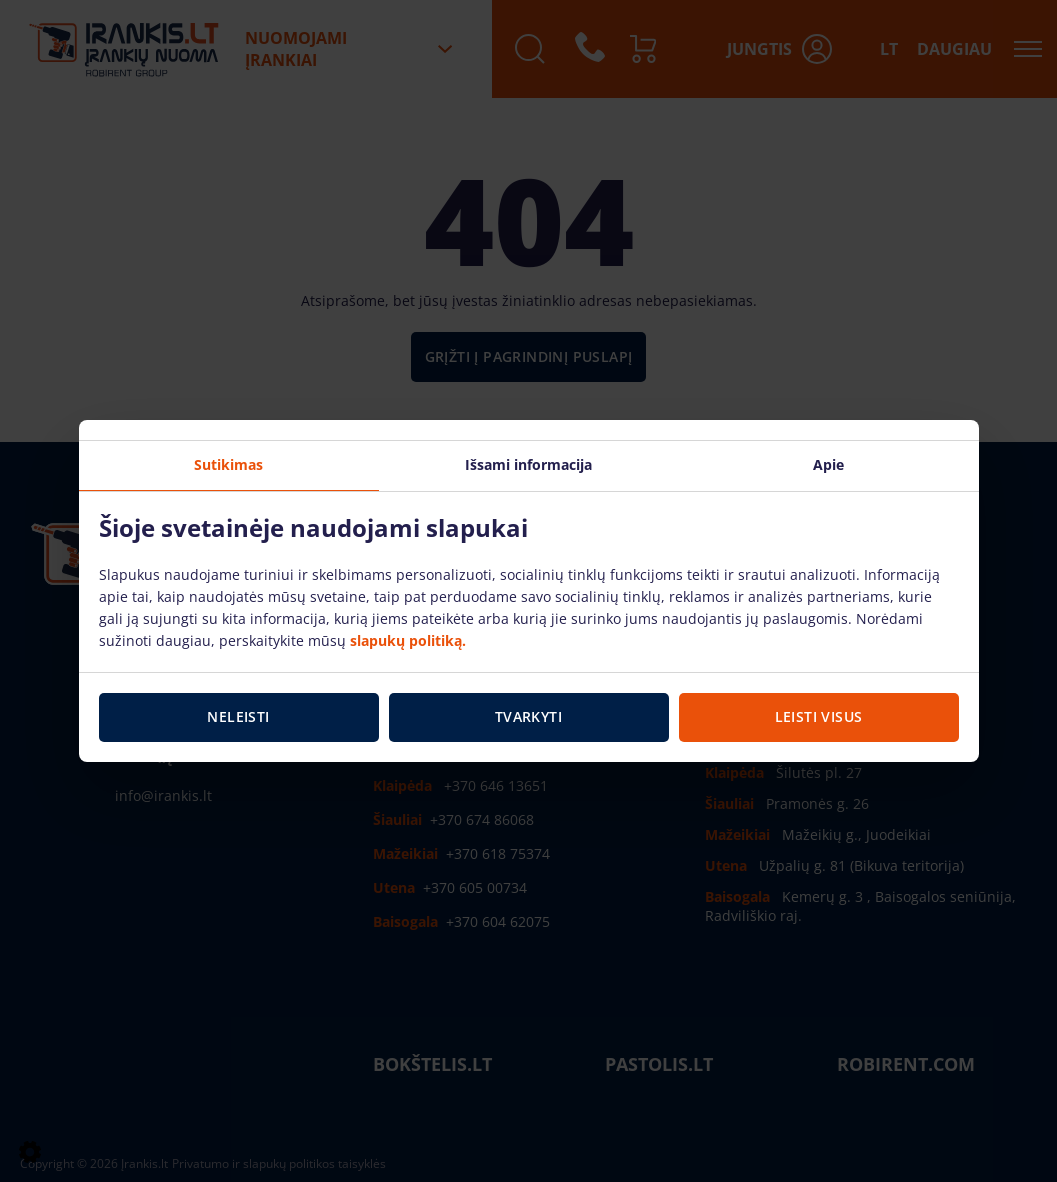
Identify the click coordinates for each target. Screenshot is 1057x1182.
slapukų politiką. (408, 640)
